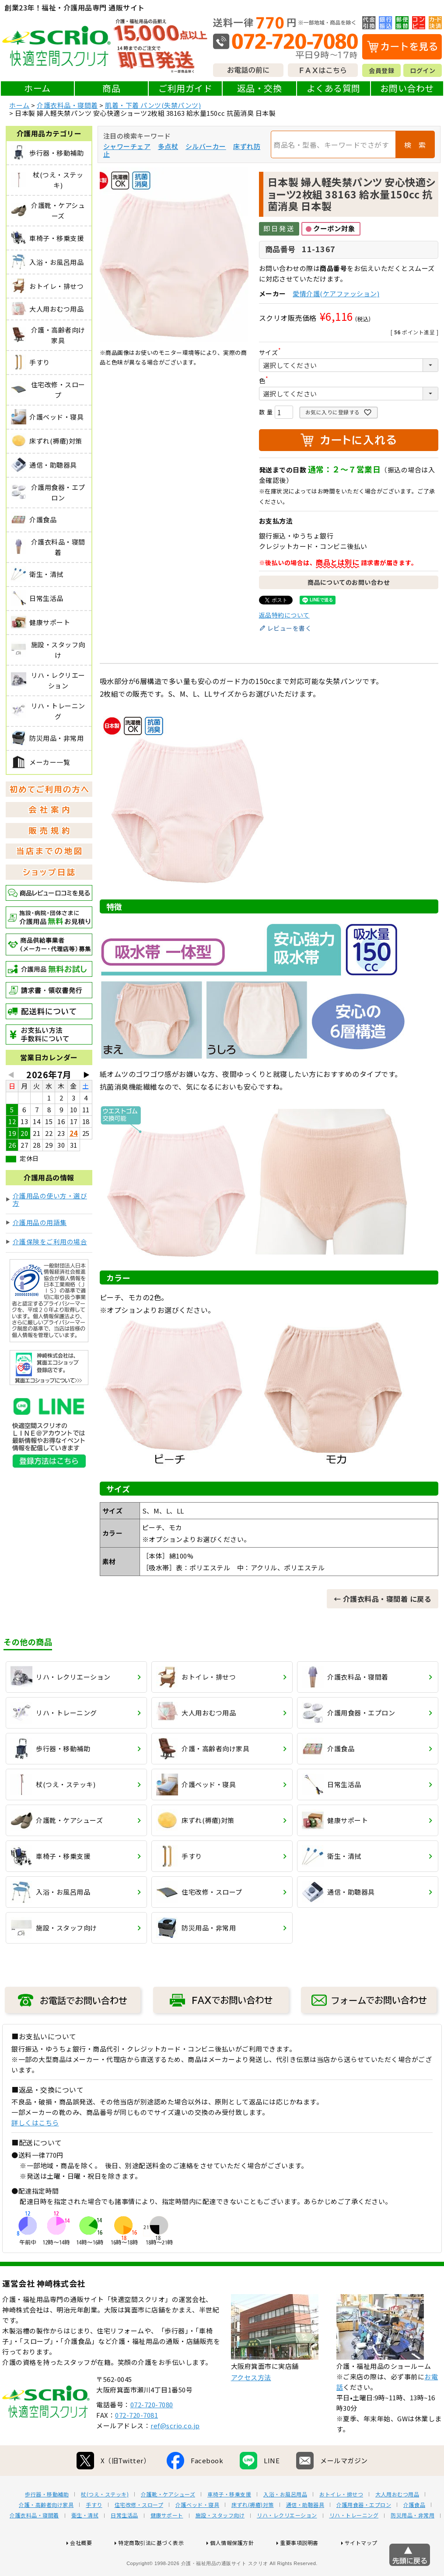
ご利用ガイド (185, 88)
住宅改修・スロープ (139, 2533)
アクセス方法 (251, 2405)
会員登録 (381, 70)
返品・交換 (259, 88)
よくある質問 (333, 88)
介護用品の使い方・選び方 (50, 1199)
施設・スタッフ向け (220, 2543)
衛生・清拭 (85, 2543)
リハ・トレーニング (354, 2543)
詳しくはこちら (35, 2122)
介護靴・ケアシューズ (168, 2522)
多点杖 (168, 146)
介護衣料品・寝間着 (67, 105)
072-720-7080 (151, 2432)
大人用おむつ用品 (397, 2522)
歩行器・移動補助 (47, 2522)
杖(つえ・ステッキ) (105, 2522)
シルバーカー (205, 146)
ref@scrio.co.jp (175, 2453)
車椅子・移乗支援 (229, 2522)
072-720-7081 (136, 2443)
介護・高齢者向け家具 (46, 2533)
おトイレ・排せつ (341, 2522)
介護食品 (414, 2533)
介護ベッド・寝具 (197, 2533)
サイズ (271, 352)
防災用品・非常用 (412, 2543)
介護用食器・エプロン (363, 2533)
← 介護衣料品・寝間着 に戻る (383, 1599)
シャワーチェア (127, 146)
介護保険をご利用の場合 (50, 1241)
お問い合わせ (407, 88)
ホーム (37, 88)
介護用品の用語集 (40, 1222)
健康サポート (166, 2543)
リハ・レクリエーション (287, 2543)
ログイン (422, 70)
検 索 (415, 144)
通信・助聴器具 (305, 2533)
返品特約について (284, 615)
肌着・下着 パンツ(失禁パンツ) (153, 105)
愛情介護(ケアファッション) (336, 293)
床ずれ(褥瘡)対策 (252, 2533)
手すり (94, 2533)
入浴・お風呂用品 (285, 2522)
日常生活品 (124, 2543)
